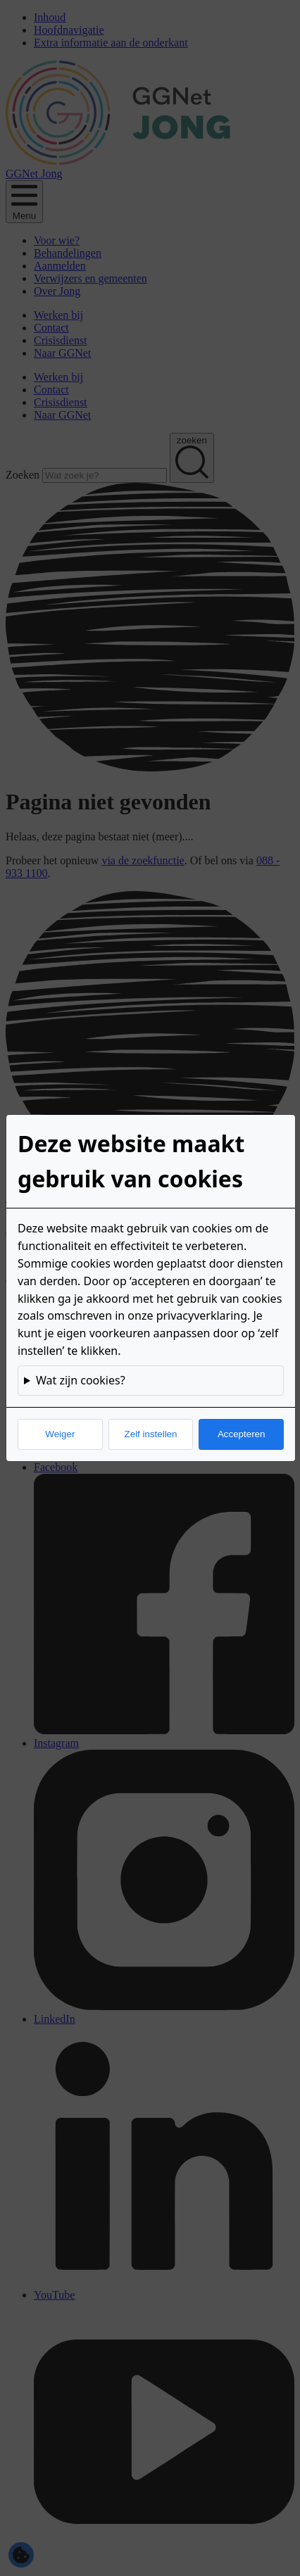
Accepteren (241, 1434)
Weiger (60, 1434)
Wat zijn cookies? (80, 1380)
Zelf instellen (151, 1434)
